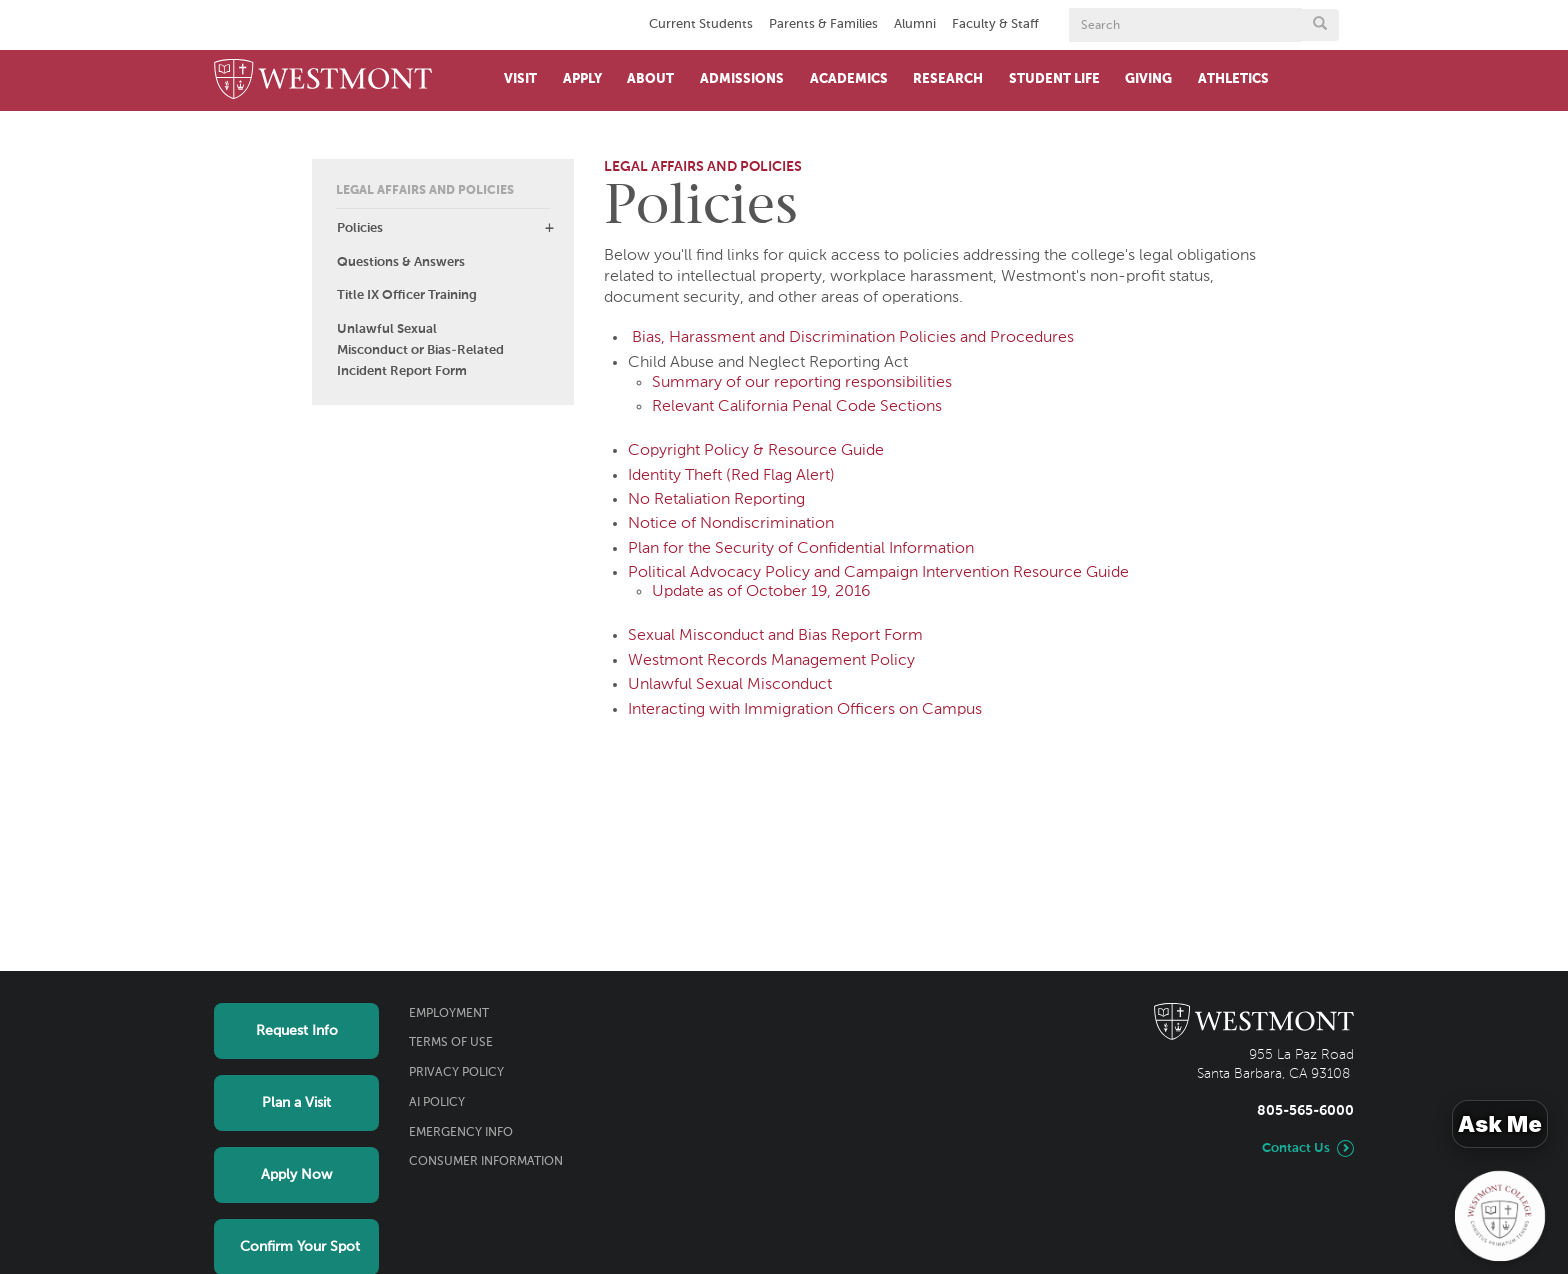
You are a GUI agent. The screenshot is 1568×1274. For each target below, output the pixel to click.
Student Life (1054, 79)
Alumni (915, 24)
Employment (449, 1014)
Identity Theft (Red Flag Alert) (731, 476)
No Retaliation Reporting (716, 500)
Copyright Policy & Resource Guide (756, 451)
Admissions (742, 79)
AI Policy (437, 1103)
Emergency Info (461, 1133)
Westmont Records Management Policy (771, 661)
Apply (582, 79)
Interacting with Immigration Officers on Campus (805, 710)
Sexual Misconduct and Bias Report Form (775, 636)
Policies (360, 228)
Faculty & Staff (995, 24)
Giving (1148, 79)
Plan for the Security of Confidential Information (801, 549)
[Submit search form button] (1320, 25)
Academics (849, 79)
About (650, 79)
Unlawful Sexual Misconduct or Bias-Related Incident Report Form (420, 350)
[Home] (323, 80)
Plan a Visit (296, 1103)
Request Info (297, 1031)
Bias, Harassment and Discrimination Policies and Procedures (853, 338)
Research (948, 79)
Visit (520, 79)
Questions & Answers (401, 262)
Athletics (1233, 79)
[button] (549, 228)
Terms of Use (451, 1043)
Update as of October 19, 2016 (761, 592)
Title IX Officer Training (407, 295)
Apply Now (296, 1175)
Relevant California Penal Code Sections (797, 407)
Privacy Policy (456, 1073)
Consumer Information (486, 1162)
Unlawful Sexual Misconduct (730, 685)
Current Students (701, 24)
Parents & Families (823, 24)
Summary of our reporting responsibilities (802, 383)
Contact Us (1296, 1148)
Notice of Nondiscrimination (731, 524)
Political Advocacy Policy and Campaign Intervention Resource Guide (878, 573)
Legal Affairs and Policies (425, 191)
